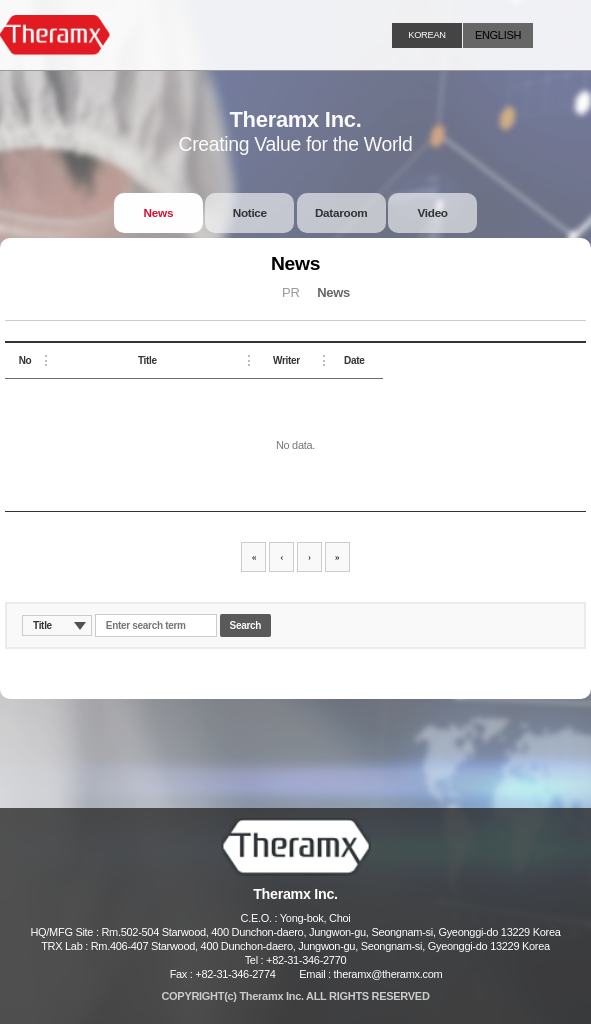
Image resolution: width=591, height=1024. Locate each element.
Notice (250, 212)
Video (432, 212)
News (159, 212)
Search (246, 625)
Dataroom (341, 212)
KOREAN (426, 35)
